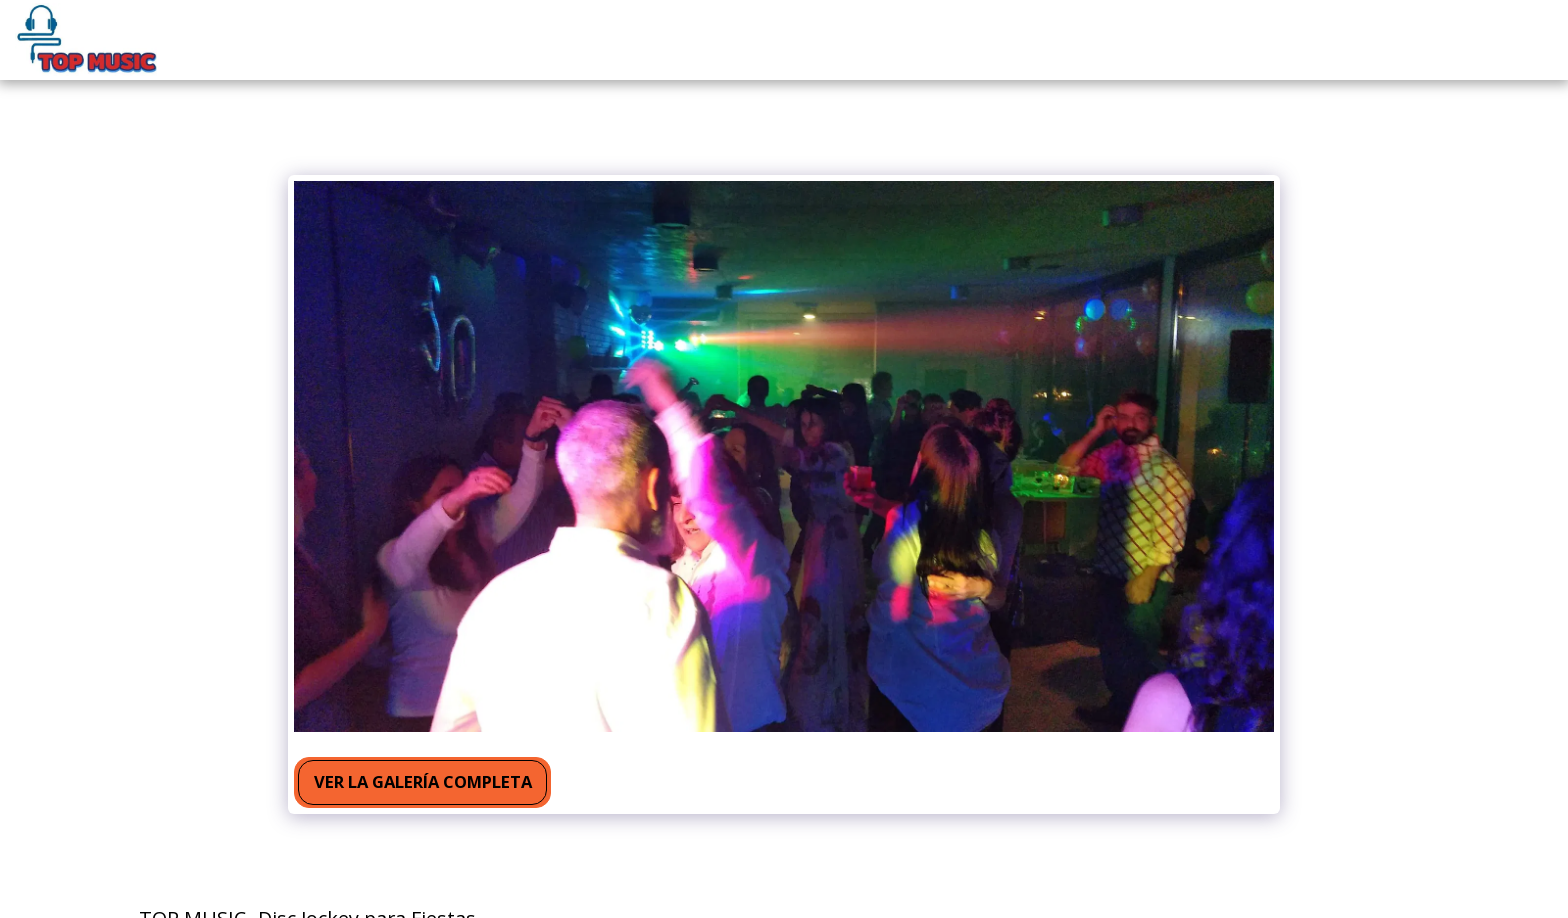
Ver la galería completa (423, 781)
